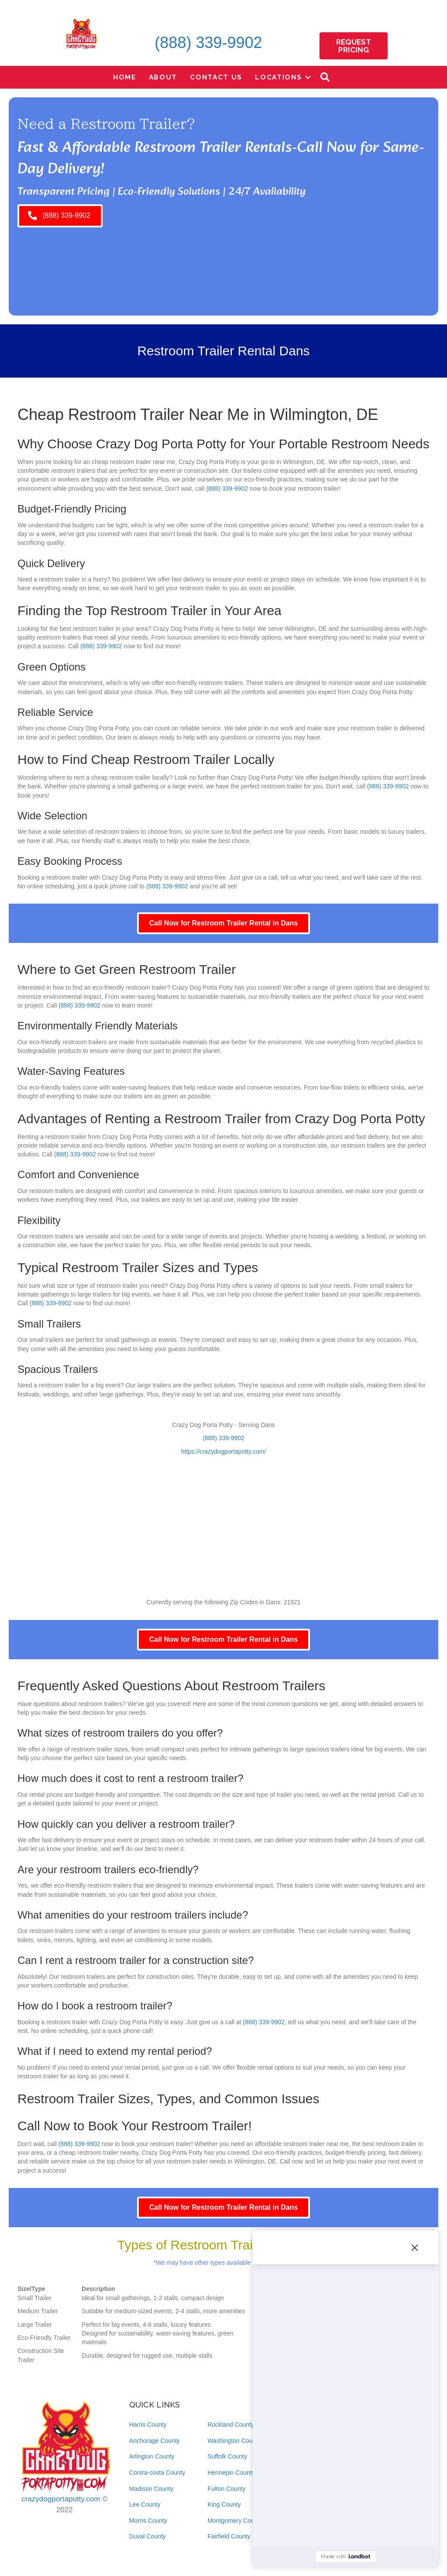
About (163, 77)
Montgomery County (234, 2520)
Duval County (147, 2536)
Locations (278, 77)
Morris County (148, 2520)
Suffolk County (227, 2456)
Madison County (151, 2488)
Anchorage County (154, 2440)
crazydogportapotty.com (60, 2499)
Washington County (234, 2440)
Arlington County (152, 2456)
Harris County (148, 2424)
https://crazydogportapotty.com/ (223, 1451)
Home (124, 77)
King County (224, 2504)
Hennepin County (230, 2472)
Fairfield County (228, 2536)
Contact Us (216, 77)
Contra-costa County (157, 2472)
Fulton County (226, 2488)
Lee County (145, 2504)
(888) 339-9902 (208, 43)
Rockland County (230, 2424)
